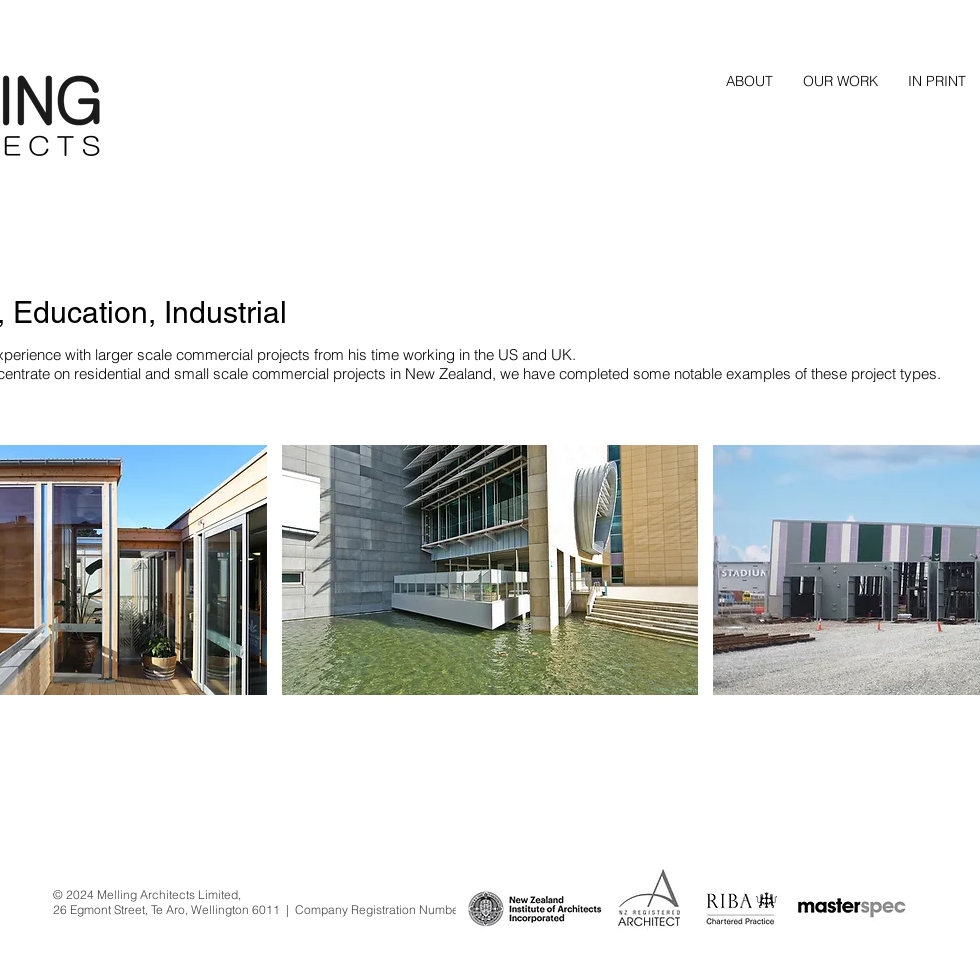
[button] (840, 81)
